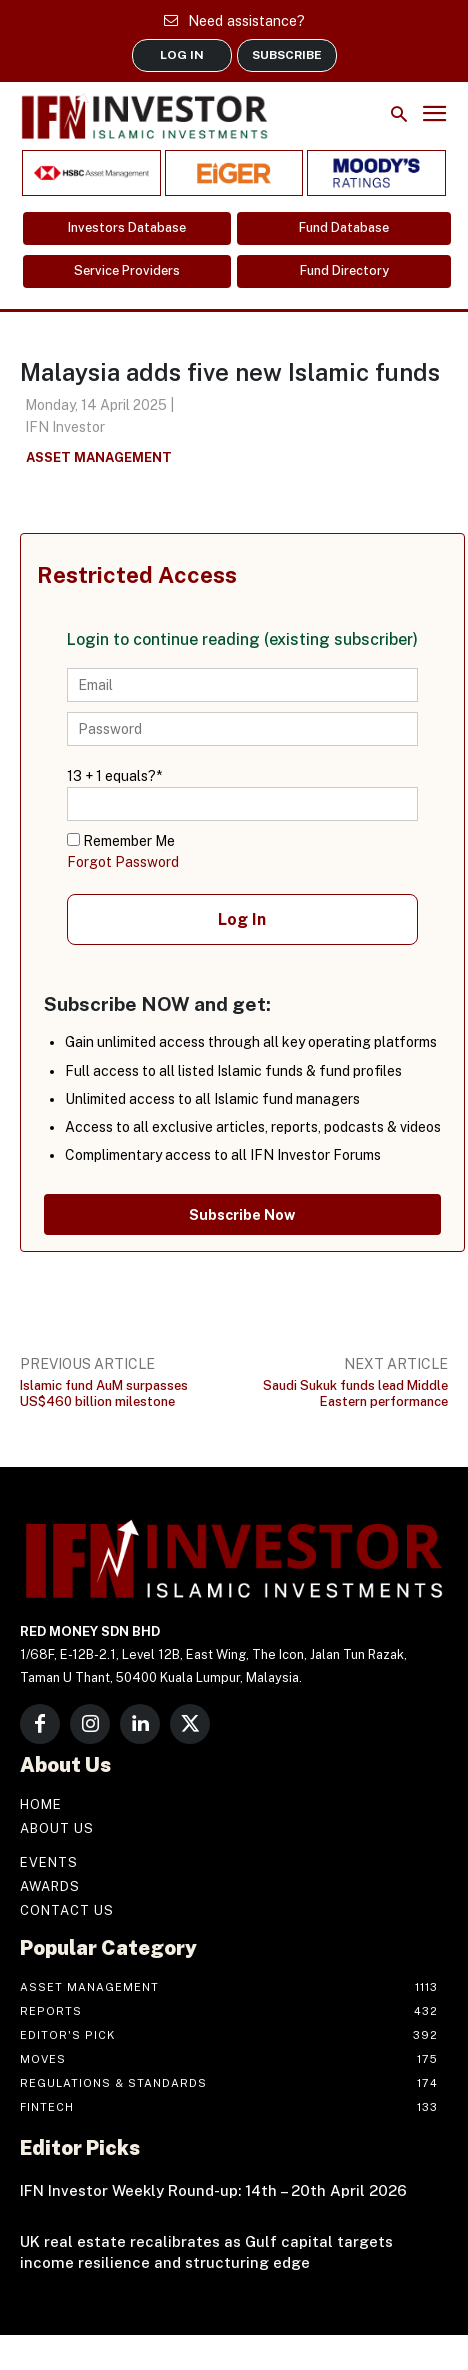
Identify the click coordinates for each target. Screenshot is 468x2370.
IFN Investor (65, 427)
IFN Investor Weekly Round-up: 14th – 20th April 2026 (213, 2190)
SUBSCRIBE (287, 55)
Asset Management (99, 458)
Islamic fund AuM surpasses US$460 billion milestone (104, 1393)
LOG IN (182, 55)
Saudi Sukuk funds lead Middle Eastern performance (355, 1393)
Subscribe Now (242, 1214)
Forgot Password (123, 862)
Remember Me (121, 841)
